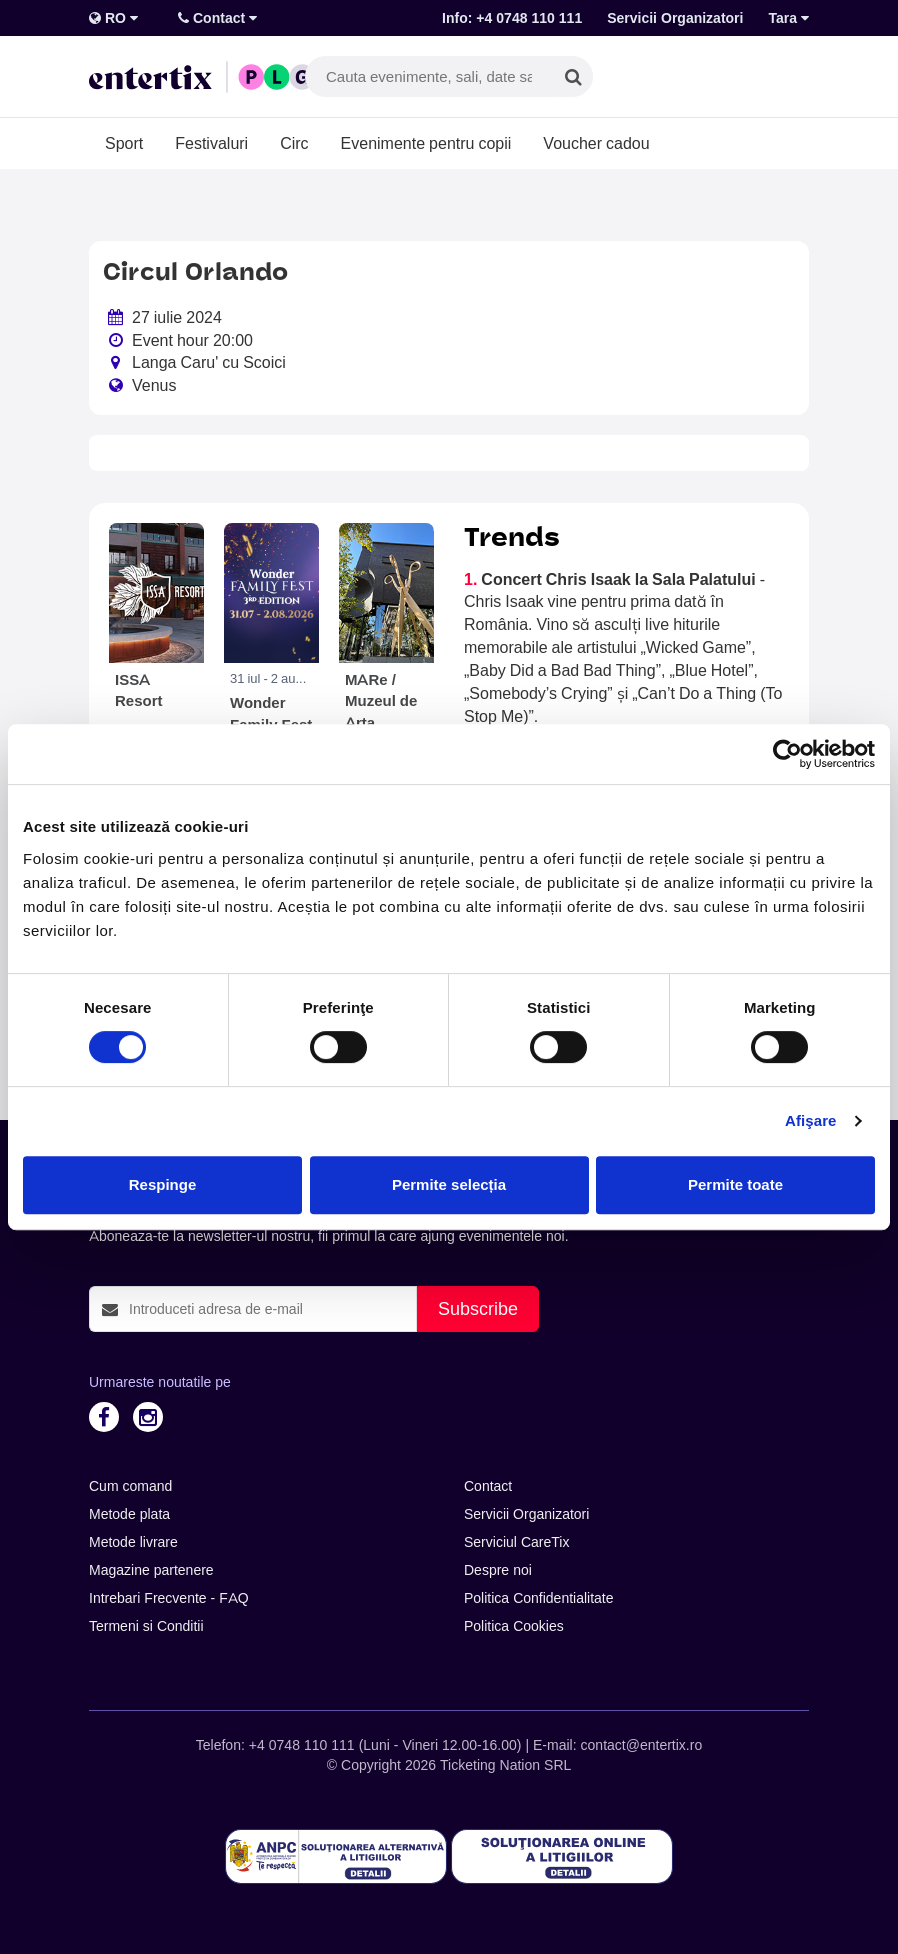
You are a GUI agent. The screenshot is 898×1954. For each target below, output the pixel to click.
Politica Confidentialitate (539, 1598)
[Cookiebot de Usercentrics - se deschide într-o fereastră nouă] (787, 754)
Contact (217, 18)
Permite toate (735, 1184)
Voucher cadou (596, 143)
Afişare (811, 1120)
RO (113, 18)
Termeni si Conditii (146, 1626)
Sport (124, 143)
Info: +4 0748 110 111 (512, 18)
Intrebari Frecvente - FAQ (169, 1598)
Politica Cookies (514, 1626)
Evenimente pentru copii (426, 143)
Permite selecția (449, 1184)
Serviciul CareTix (516, 1542)
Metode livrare (133, 1542)
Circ (294, 143)
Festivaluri (211, 143)
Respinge (163, 1184)
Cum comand (130, 1486)
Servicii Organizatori (675, 18)
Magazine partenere (151, 1570)
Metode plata (129, 1514)
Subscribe (478, 1308)
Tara (788, 18)
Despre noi (498, 1570)
